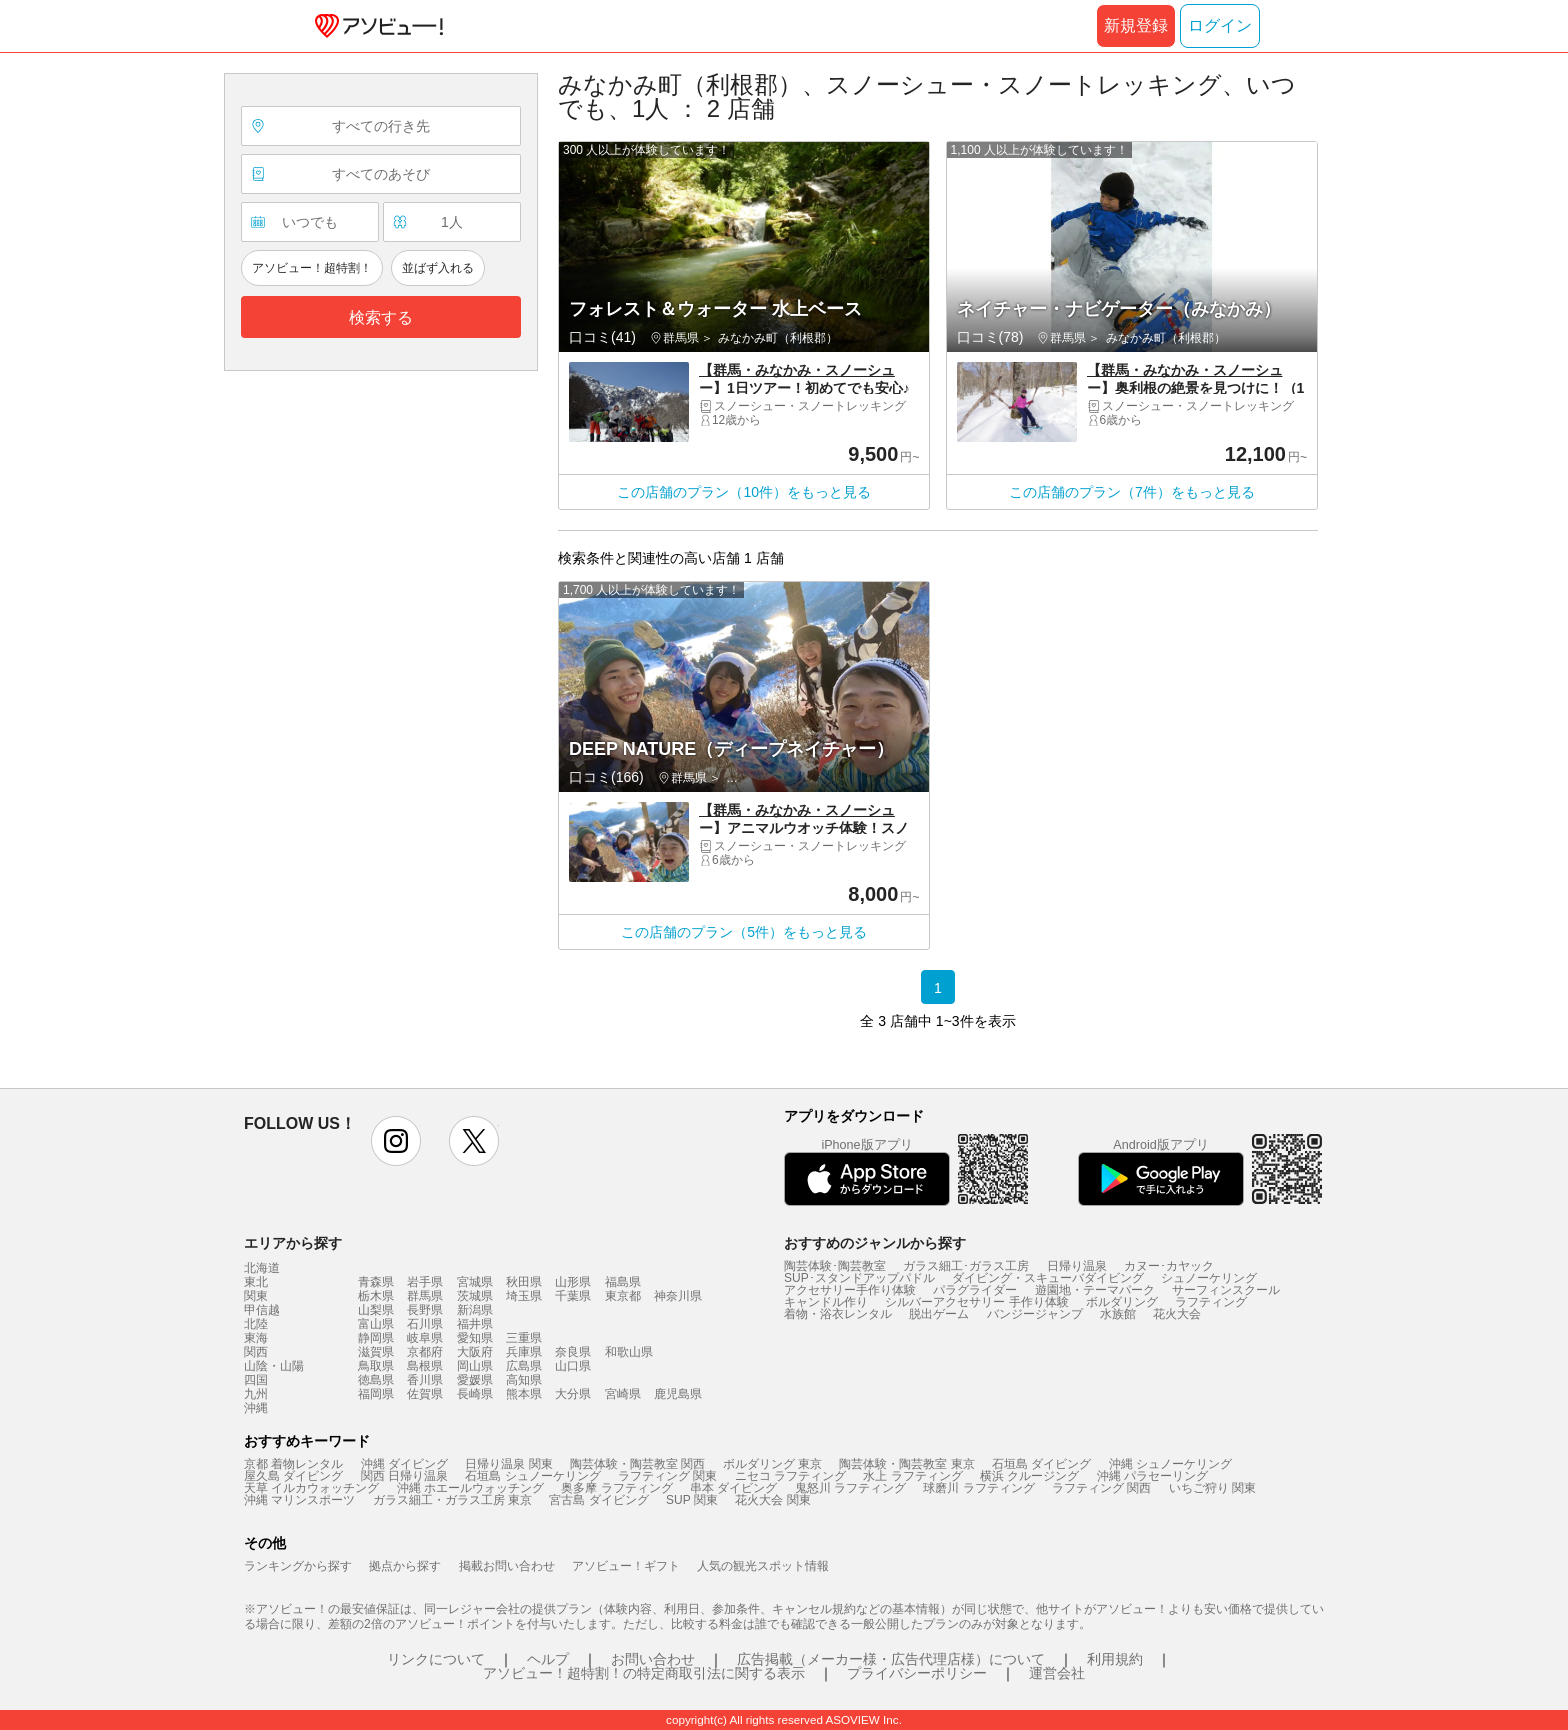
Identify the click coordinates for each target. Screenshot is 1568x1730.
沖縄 (256, 1408)
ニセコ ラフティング (790, 1476)
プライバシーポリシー (917, 1673)
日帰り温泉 (1077, 1266)
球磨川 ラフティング (978, 1488)
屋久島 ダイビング (293, 1476)
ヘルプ (548, 1659)
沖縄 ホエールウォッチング (470, 1488)
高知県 (524, 1380)
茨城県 (475, 1296)
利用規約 (1115, 1659)
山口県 (573, 1366)
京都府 (425, 1352)
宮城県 (475, 1282)
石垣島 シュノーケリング (532, 1476)
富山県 (376, 1324)
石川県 (425, 1324)
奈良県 (573, 1352)
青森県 (376, 1282)
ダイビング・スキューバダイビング (1048, 1278)
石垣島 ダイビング (1041, 1464)
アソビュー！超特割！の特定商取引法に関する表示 (644, 1673)
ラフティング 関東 (667, 1476)
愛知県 (475, 1338)
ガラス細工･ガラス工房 (966, 1266)
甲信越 (262, 1310)
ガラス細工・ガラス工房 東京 (452, 1500)
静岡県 (376, 1338)
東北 (256, 1282)
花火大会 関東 (772, 1500)
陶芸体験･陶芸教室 (835, 1266)
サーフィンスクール (1226, 1290)
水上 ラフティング (912, 1476)
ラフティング (1211, 1302)
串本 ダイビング (733, 1488)
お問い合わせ (653, 1659)
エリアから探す (293, 1243)
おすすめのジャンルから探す (875, 1243)
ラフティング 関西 (1101, 1488)
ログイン (1220, 25)
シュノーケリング (1209, 1278)
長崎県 (475, 1394)
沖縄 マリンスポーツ (299, 1500)
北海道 (262, 1268)
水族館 (1118, 1314)
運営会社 (1057, 1673)
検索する (381, 317)
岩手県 (425, 1282)
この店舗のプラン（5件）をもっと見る (744, 932)
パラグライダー (975, 1290)
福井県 (475, 1324)
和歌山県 (629, 1352)
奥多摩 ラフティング (616, 1488)
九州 (256, 1394)
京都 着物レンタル (293, 1464)
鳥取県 (376, 1366)
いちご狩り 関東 (1212, 1488)
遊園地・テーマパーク (1095, 1290)
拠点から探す (405, 1566)
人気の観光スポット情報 (763, 1566)
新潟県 (475, 1310)
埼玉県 (524, 1296)
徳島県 (376, 1380)
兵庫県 (524, 1352)
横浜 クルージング (1029, 1476)
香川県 (425, 1380)
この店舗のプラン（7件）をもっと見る (1132, 492)
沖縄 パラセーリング (1152, 1476)
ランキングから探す (298, 1566)
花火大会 (1177, 1314)
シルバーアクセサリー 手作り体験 (976, 1302)
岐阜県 (425, 1338)
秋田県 (524, 1282)
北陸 (256, 1324)
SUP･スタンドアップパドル (859, 1278)
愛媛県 (475, 1380)
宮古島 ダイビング (598, 1500)
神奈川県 (678, 1296)
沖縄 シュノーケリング (1170, 1464)
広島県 (524, 1366)
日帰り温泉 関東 (508, 1464)
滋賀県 (376, 1352)
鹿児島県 (678, 1394)
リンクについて (436, 1659)
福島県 (623, 1282)
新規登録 (1136, 25)
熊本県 (524, 1394)
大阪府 (475, 1352)
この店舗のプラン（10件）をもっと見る (744, 492)
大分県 (573, 1394)
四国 (256, 1380)
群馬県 (425, 1296)
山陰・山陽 (274, 1366)
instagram (396, 1141)
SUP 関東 (692, 1500)
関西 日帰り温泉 (404, 1476)
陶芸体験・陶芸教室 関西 (637, 1464)
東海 (256, 1338)
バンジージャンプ (1035, 1314)
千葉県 (573, 1296)
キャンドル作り (826, 1302)
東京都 (623, 1296)
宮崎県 (623, 1394)
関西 (256, 1352)
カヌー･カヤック (1169, 1266)
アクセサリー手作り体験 (850, 1290)
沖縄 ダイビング (404, 1464)
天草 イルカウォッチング (311, 1488)
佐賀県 (425, 1394)
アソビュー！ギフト (626, 1566)
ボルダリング (1122, 1302)
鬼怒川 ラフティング (850, 1488)
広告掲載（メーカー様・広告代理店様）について (891, 1659)
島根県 (425, 1366)
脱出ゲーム (939, 1314)
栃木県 (376, 1296)
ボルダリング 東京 (772, 1464)
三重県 (524, 1338)
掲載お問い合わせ (507, 1566)
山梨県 (376, 1310)
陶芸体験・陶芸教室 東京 (906, 1464)
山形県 (573, 1282)
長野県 (425, 1310)
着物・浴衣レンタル (838, 1314)
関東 (256, 1296)
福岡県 (376, 1394)
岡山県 (475, 1366)
